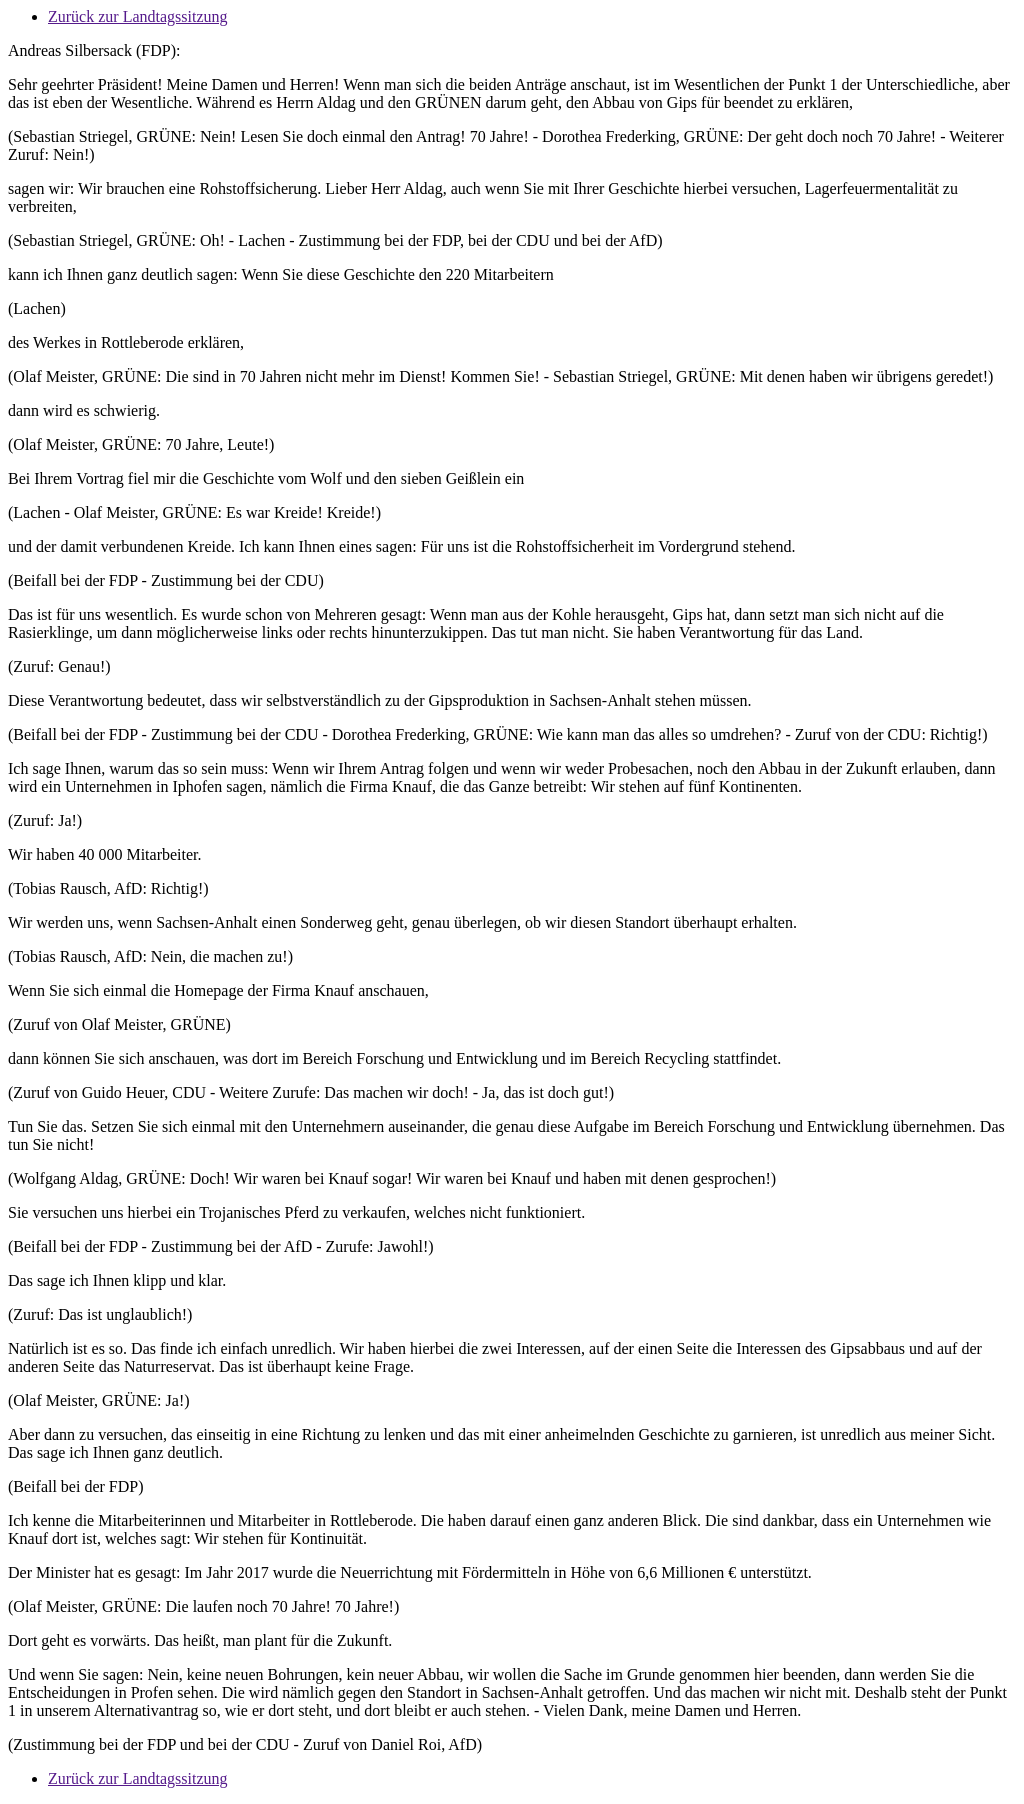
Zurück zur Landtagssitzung (138, 16)
